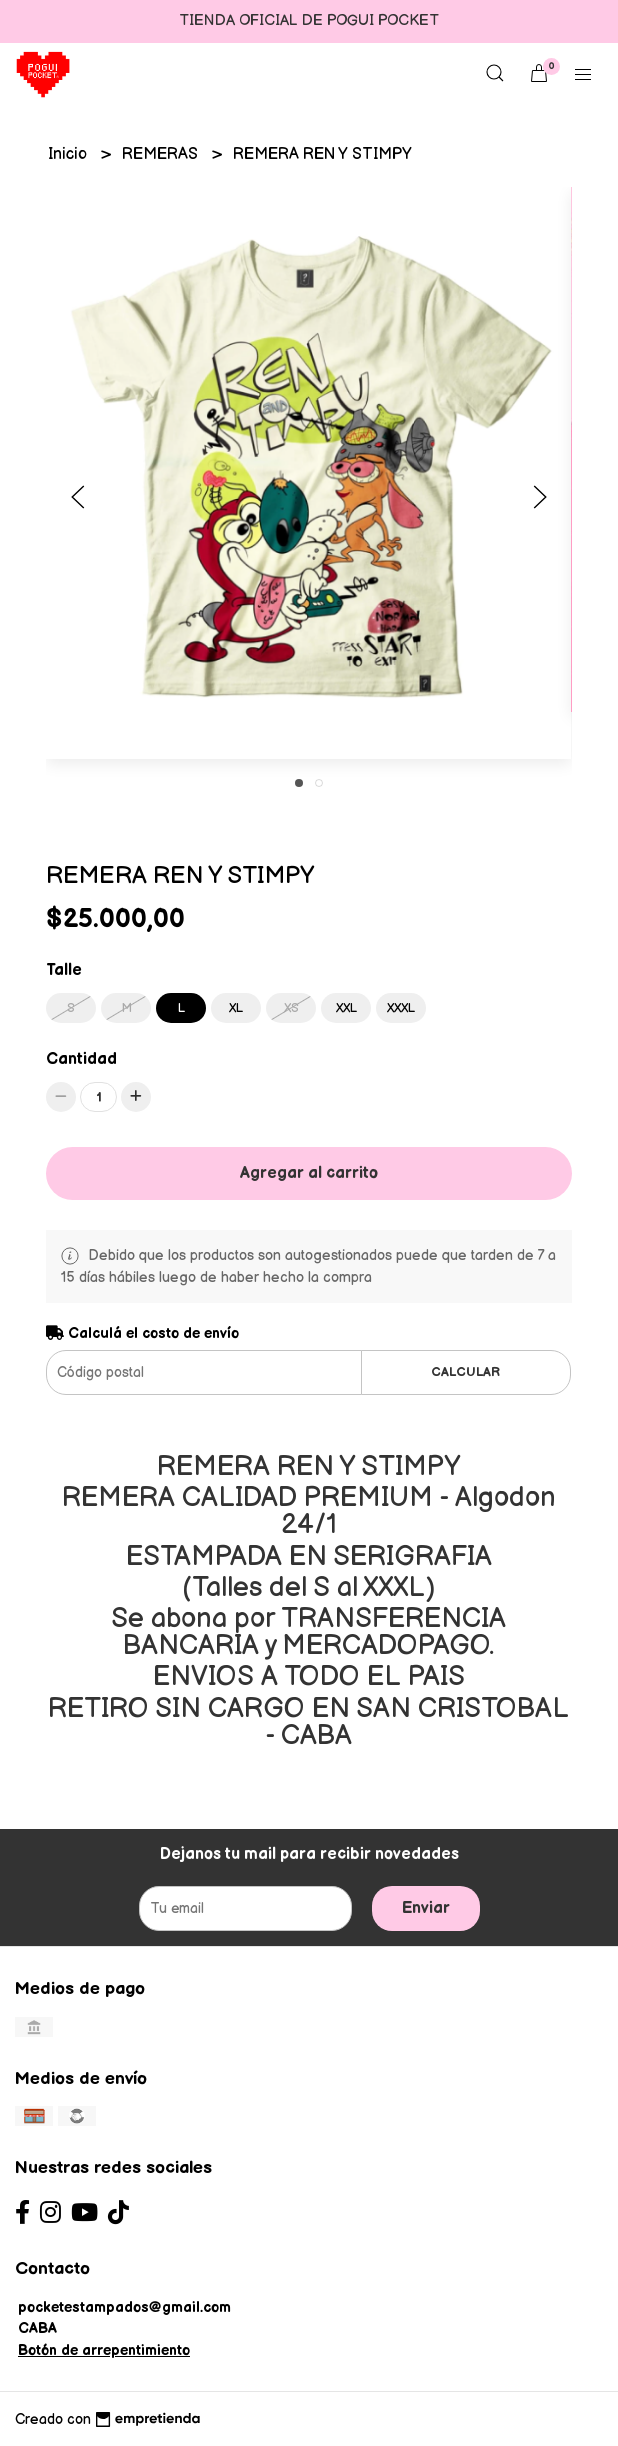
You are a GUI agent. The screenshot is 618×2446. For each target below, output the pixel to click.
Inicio (69, 154)
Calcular (465, 1372)
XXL (346, 1008)
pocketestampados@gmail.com (124, 2307)
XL (236, 1008)
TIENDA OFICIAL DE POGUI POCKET (309, 20)
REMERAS (162, 154)
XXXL (401, 1008)
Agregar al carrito (309, 1173)
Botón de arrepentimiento (104, 2350)
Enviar (426, 1908)
